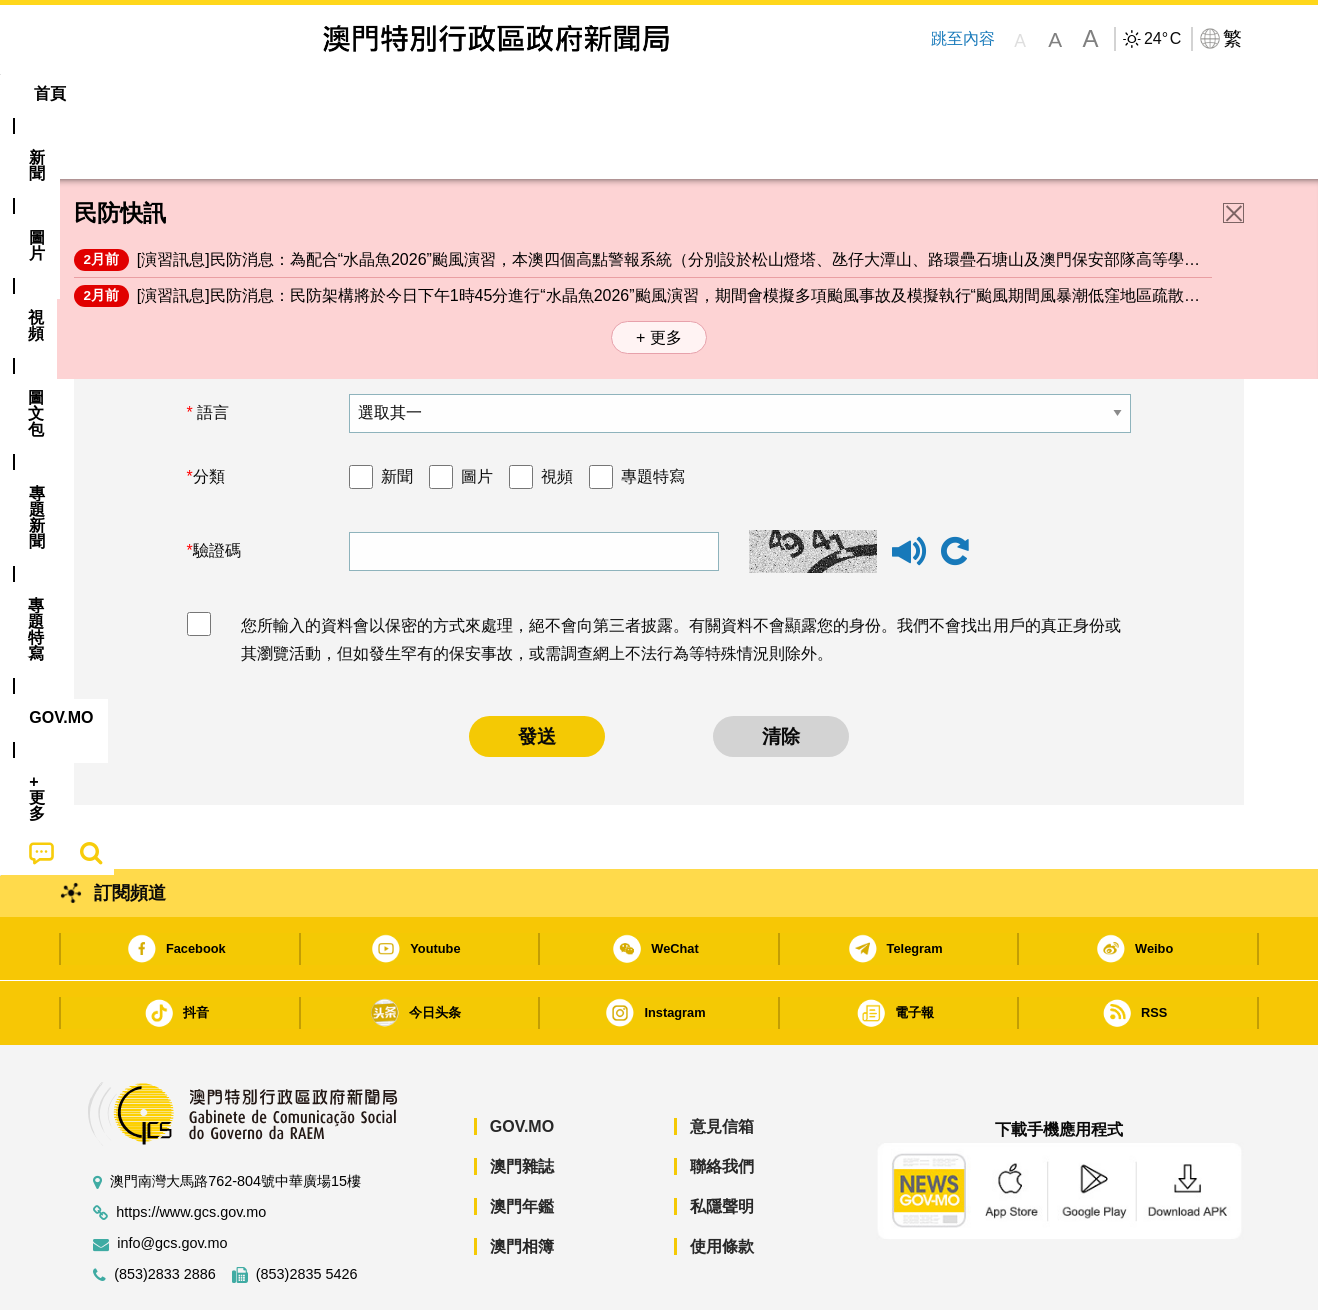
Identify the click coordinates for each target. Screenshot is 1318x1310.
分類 (209, 415)
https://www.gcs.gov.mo (191, 1151)
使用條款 (722, 1185)
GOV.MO (522, 1065)
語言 (211, 351)
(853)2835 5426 (307, 1213)
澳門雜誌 (522, 1105)
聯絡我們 (722, 1105)
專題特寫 (653, 415)
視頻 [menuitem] (330, 93)
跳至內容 (962, 38)
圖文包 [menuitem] (410, 93)
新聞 (397, 415)
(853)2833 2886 (165, 1213)
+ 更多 (659, 276)
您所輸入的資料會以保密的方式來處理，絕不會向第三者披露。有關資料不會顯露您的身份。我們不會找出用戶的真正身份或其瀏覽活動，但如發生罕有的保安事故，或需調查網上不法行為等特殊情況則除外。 (681, 579)
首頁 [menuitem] (109, 93)
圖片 (477, 415)
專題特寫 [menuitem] (607, 93)
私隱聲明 (722, 1145)
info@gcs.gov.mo (172, 1182)
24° (1162, 39)
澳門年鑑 (522, 1145)
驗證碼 (217, 489)
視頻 (557, 415)
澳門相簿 (522, 1185)
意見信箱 (722, 1065)
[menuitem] (183, 94)
